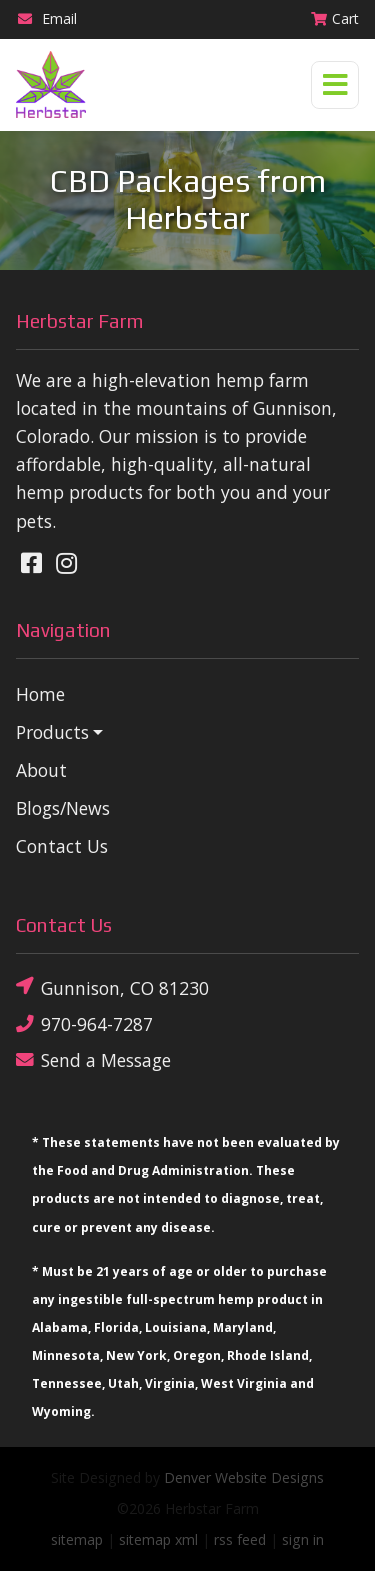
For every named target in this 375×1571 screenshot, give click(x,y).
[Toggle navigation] (335, 85)
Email (46, 18)
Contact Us (62, 846)
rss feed (240, 1539)
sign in (303, 1539)
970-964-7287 (84, 1023)
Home (40, 694)
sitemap (77, 1539)
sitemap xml (158, 1539)
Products (52, 732)
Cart (334, 18)
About (41, 770)
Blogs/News (63, 808)
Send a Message (93, 1060)
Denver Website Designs (244, 1477)
